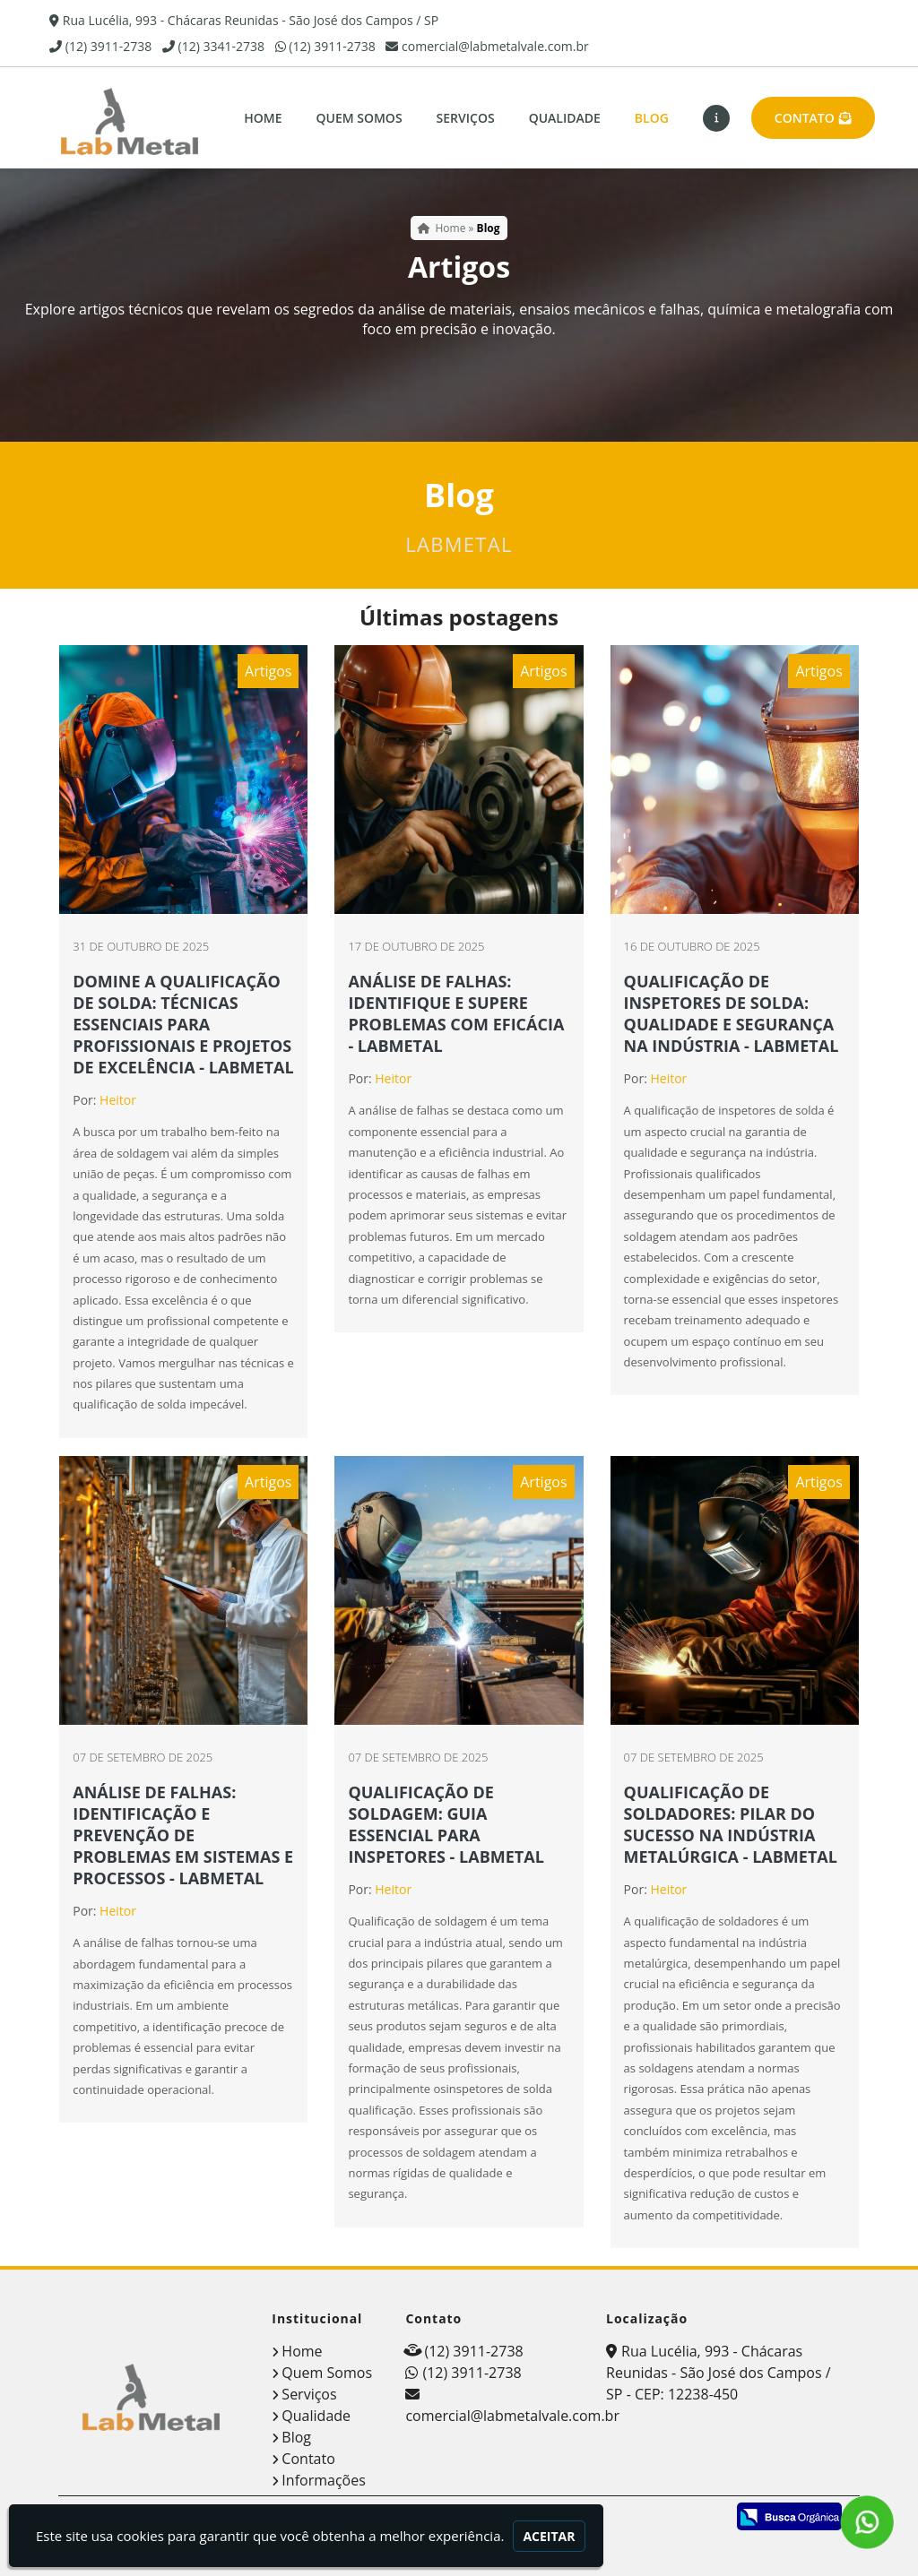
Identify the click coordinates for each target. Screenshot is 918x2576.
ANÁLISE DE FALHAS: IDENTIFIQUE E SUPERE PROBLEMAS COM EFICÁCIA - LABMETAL (456, 1013)
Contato (813, 117)
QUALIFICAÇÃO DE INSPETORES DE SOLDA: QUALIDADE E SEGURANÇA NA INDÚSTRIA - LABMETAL (731, 1013)
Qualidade (565, 117)
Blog (652, 117)
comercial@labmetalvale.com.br (495, 46)
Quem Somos (359, 117)
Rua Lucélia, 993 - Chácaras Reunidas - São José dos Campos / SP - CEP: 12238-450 (718, 2372)
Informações (323, 2480)
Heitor (118, 1099)
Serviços (466, 117)
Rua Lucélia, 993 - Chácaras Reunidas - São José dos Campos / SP (250, 20)
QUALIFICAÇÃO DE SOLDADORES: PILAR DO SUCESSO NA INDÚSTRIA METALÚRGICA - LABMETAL (730, 1824)
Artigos (268, 671)
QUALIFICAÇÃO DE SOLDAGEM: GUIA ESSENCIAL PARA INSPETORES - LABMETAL (445, 1824)
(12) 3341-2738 (221, 46)
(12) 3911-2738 (108, 46)
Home (262, 117)
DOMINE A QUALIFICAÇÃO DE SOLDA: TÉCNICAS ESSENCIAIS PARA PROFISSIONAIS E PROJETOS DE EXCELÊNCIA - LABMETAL (183, 1024)
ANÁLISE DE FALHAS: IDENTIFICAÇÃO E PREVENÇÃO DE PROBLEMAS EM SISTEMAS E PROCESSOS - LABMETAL (183, 1835)
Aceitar (549, 2536)
